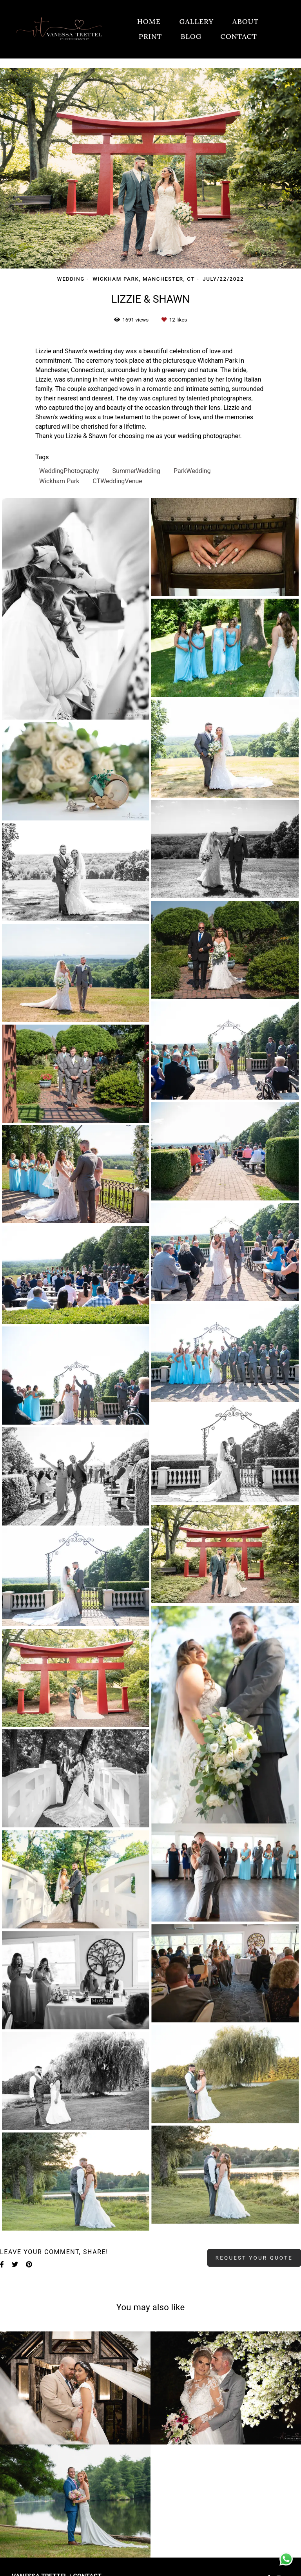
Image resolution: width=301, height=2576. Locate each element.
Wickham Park (59, 481)
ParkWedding (192, 471)
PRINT (150, 36)
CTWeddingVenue (117, 481)
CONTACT (238, 36)
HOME (149, 21)
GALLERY (197, 21)
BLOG (191, 36)
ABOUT (245, 21)
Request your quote (254, 2258)
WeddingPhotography (69, 471)
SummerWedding (136, 471)
